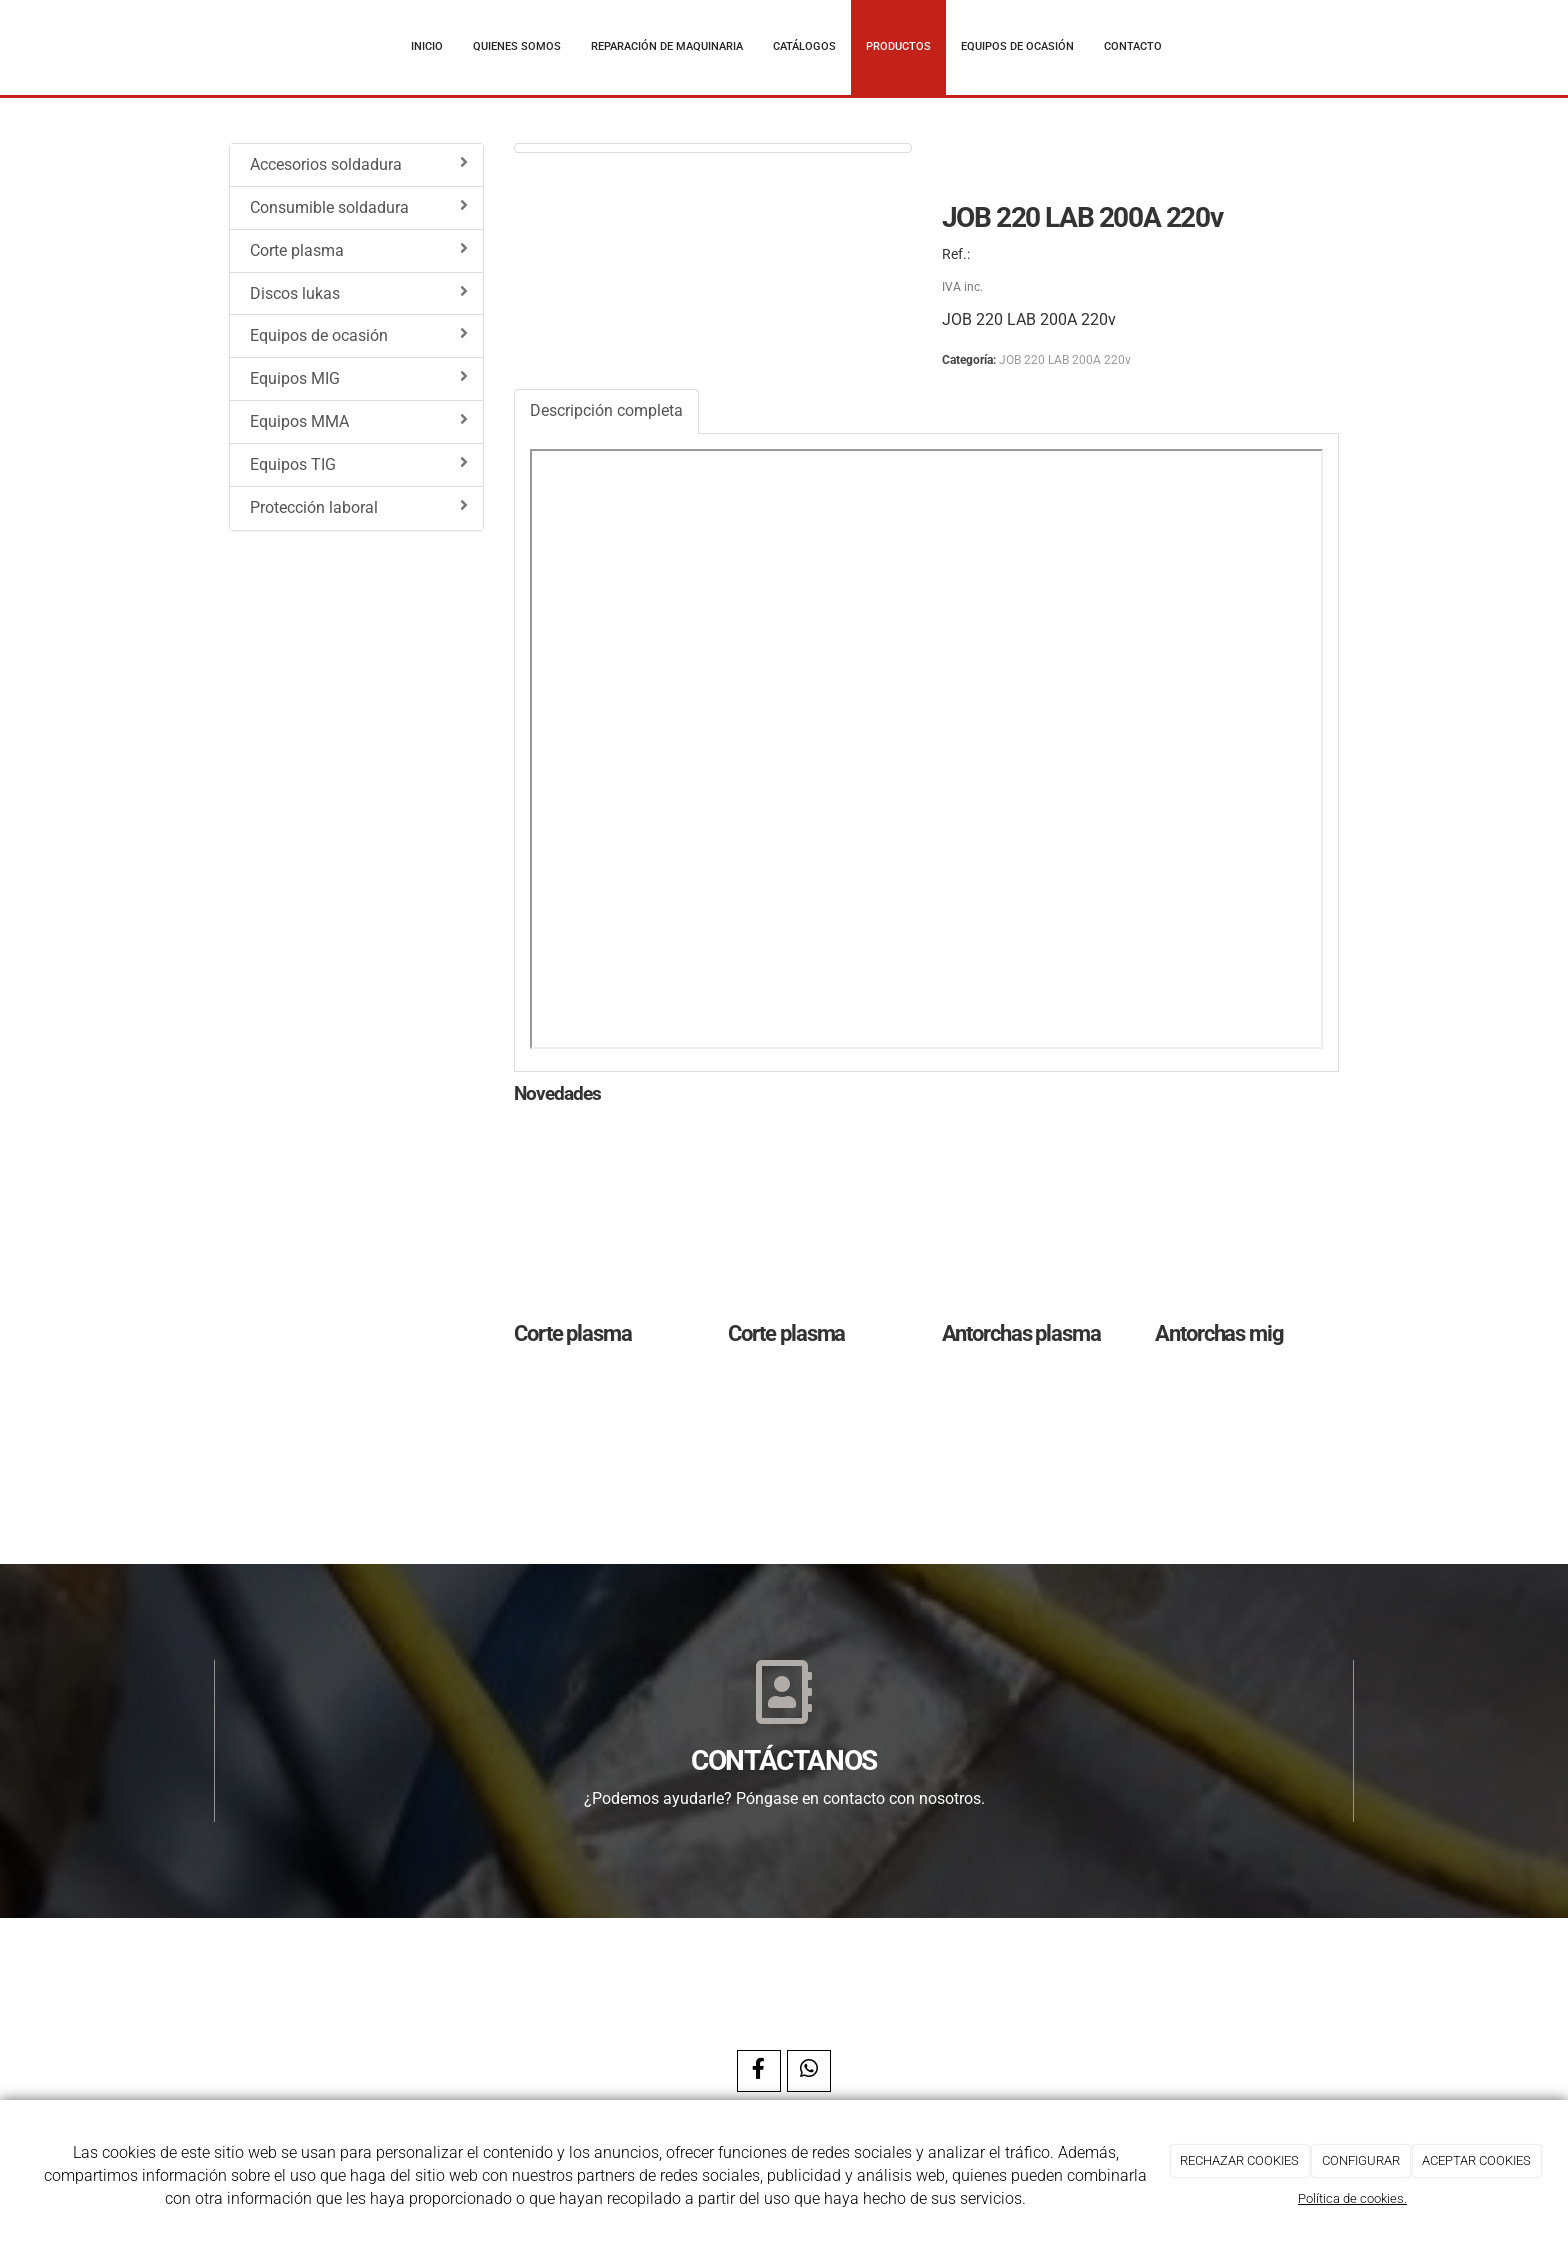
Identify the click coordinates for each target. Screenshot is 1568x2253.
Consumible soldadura (359, 207)
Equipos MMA (359, 421)
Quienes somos (517, 46)
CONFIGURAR (1361, 2160)
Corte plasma (359, 250)
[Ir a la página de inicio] (209, 47)
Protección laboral (359, 507)
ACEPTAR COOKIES (1476, 2160)
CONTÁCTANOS (784, 1760)
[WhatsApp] (809, 2071)
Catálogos (804, 46)
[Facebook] (759, 2071)
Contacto (1133, 46)
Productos (898, 46)
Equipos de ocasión (1017, 46)
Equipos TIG (359, 464)
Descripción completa (606, 410)
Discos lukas (359, 293)
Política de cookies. (1352, 2198)
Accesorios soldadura (359, 164)
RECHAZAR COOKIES (1239, 2160)
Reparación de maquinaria (667, 46)
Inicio (427, 46)
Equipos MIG (359, 378)
